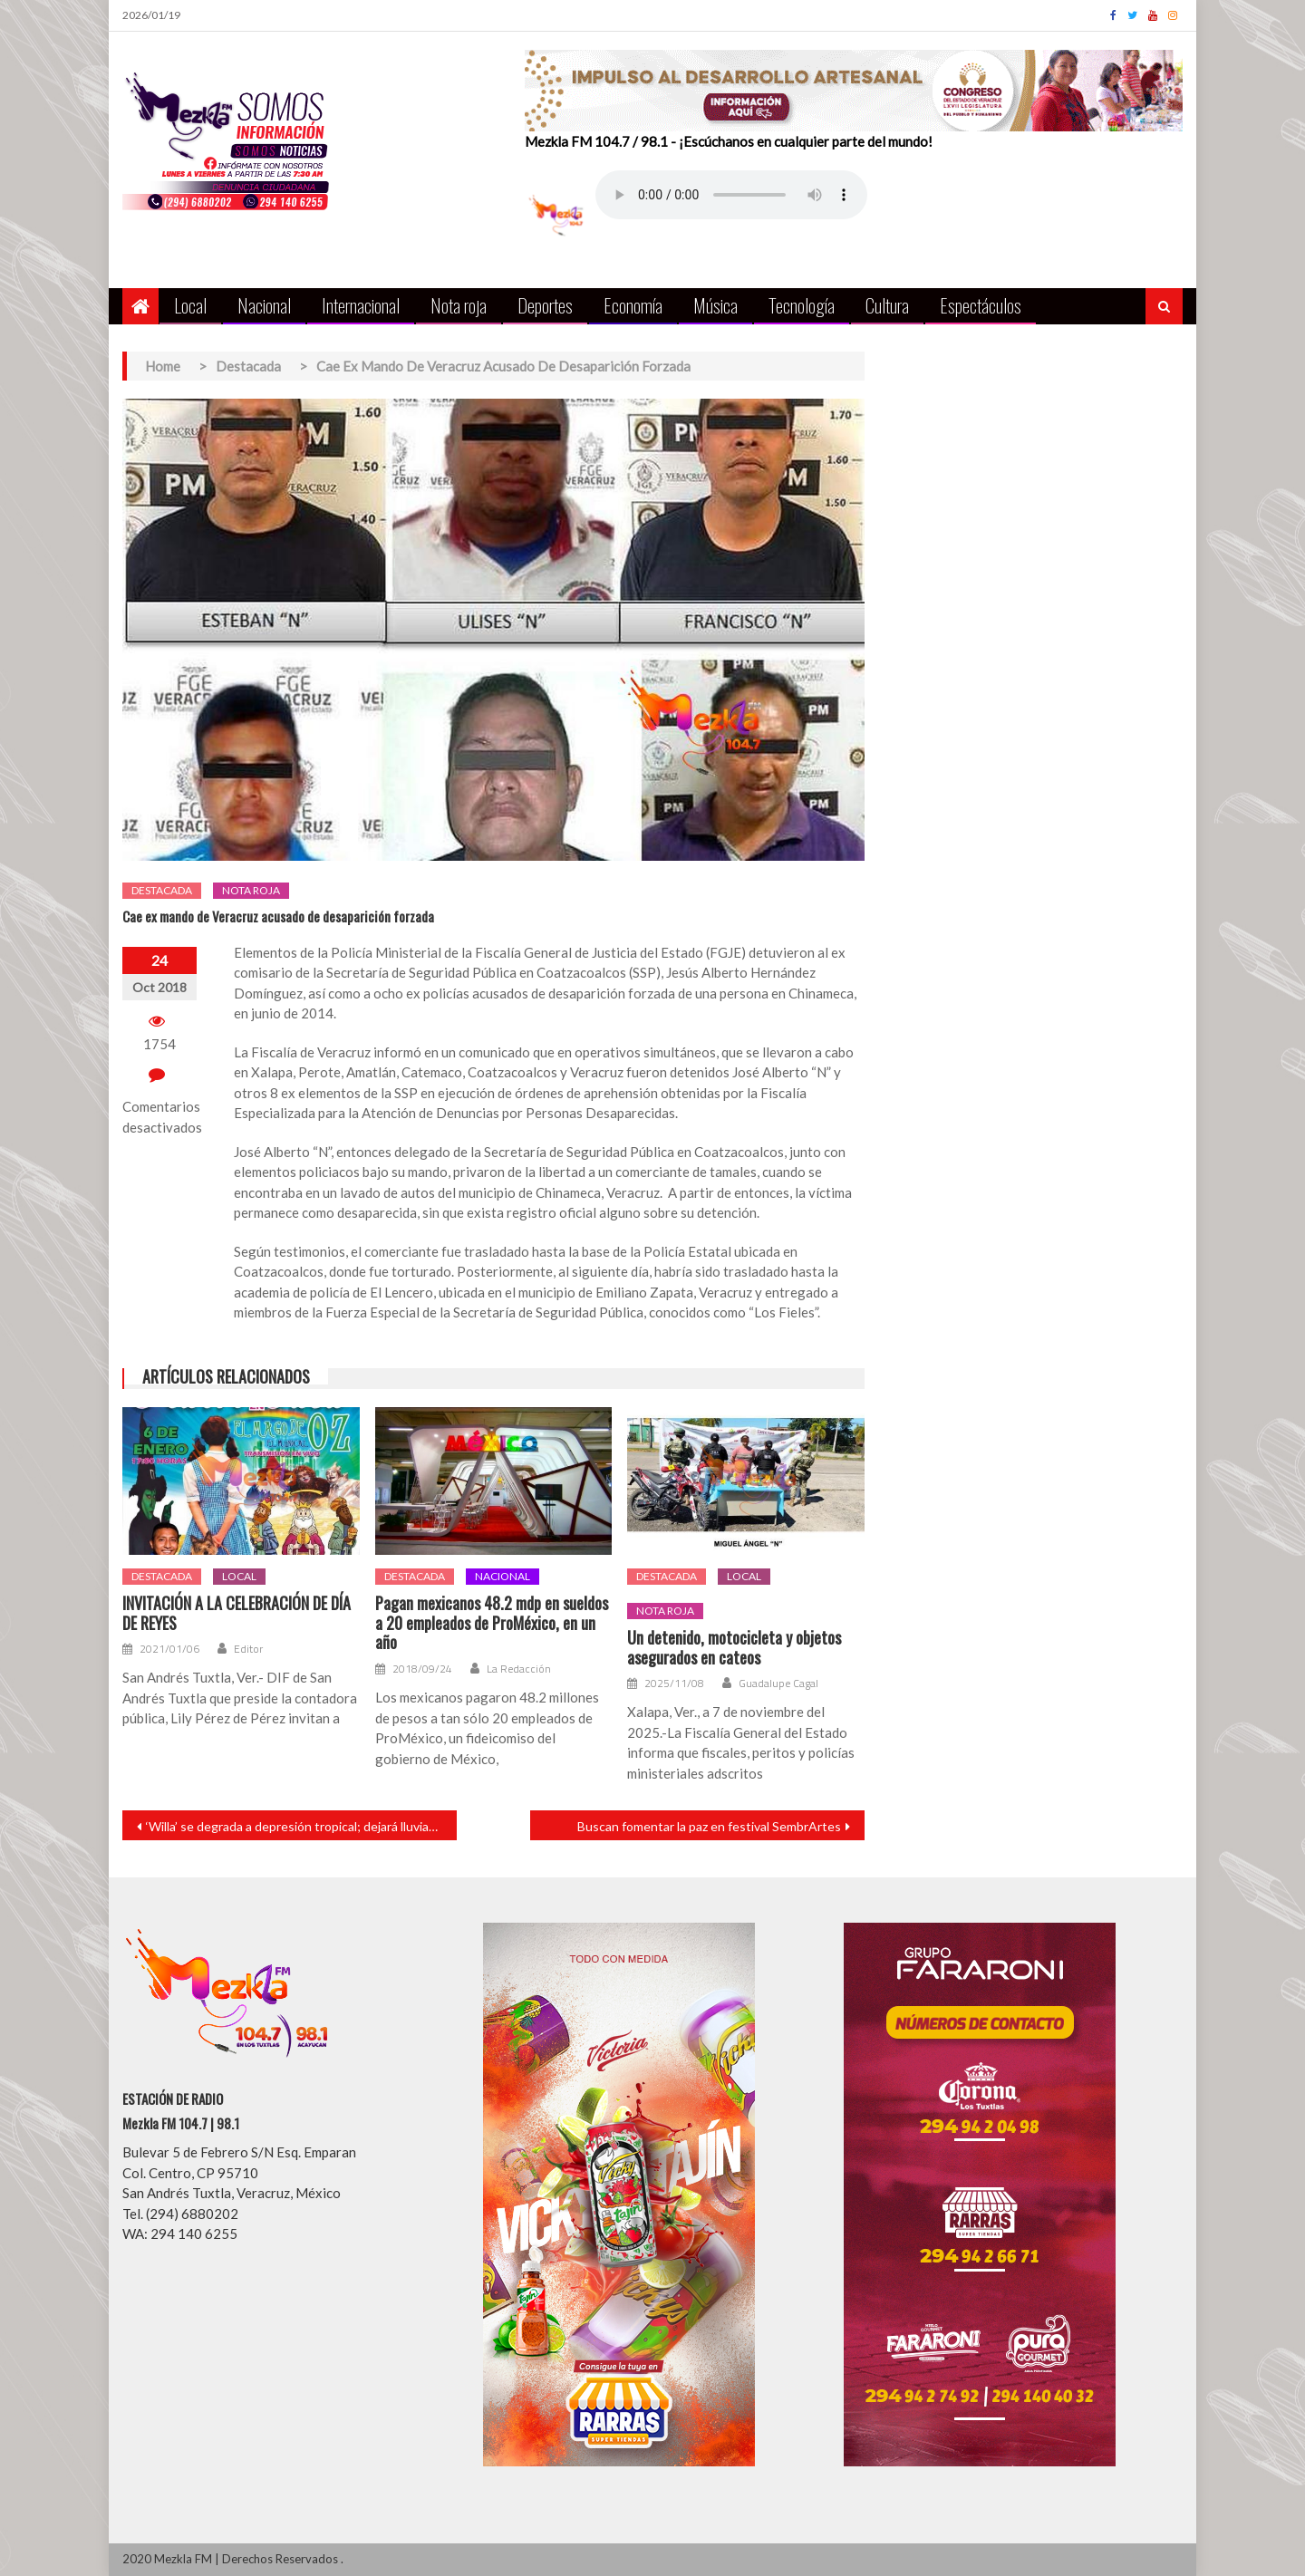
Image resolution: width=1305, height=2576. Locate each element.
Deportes (545, 305)
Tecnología (801, 305)
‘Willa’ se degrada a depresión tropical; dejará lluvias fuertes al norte (301, 1826)
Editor (248, 1649)
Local (190, 305)
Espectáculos (980, 305)
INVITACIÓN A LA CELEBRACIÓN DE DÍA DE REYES (236, 1613)
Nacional (264, 305)
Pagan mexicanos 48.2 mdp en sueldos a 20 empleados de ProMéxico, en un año (491, 1623)
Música (715, 305)
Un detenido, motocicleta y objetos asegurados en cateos (734, 1647)
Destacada (161, 890)
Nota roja (458, 305)
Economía (633, 305)
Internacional (361, 305)
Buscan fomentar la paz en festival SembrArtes (709, 1826)
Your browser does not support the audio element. (731, 194)
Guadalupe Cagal (778, 1683)
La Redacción (519, 1669)
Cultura (887, 305)
